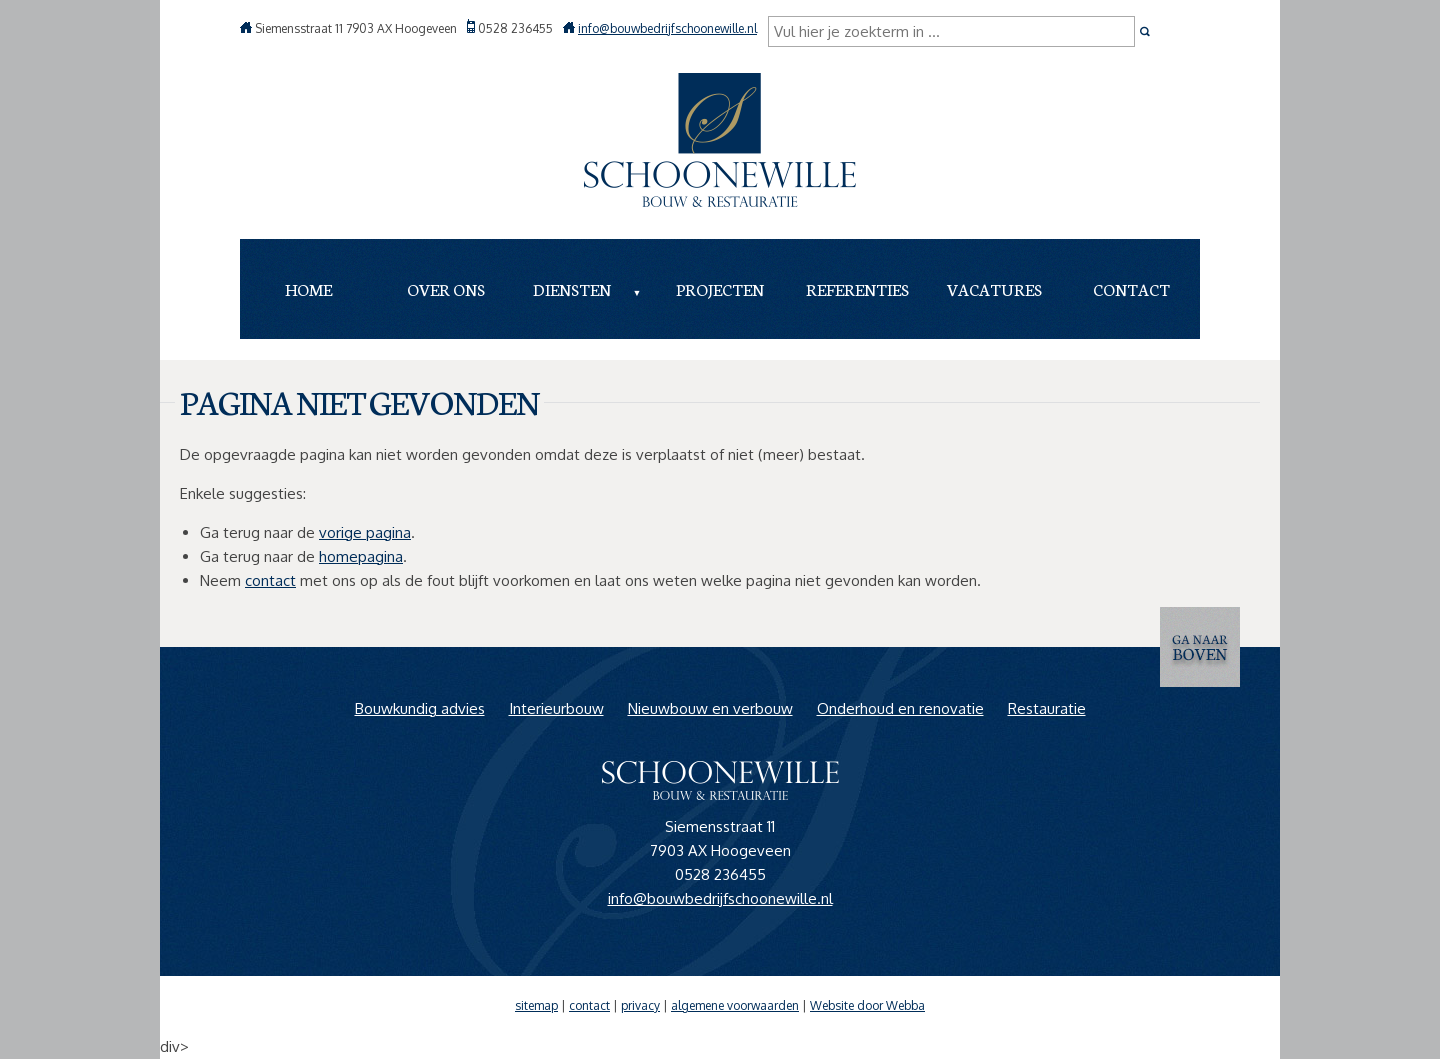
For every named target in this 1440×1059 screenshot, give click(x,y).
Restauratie (1047, 708)
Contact (1131, 288)
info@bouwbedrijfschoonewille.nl (667, 28)
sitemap (536, 1005)
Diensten (572, 288)
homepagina (361, 556)
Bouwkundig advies (420, 708)
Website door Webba (867, 1005)
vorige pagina (365, 532)
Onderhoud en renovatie (900, 708)
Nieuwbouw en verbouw (710, 708)
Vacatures (994, 288)
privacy (640, 1005)
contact (270, 580)
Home (308, 288)
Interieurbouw (556, 708)
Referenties (857, 288)
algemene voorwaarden (735, 1005)
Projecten (720, 288)
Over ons (446, 288)
